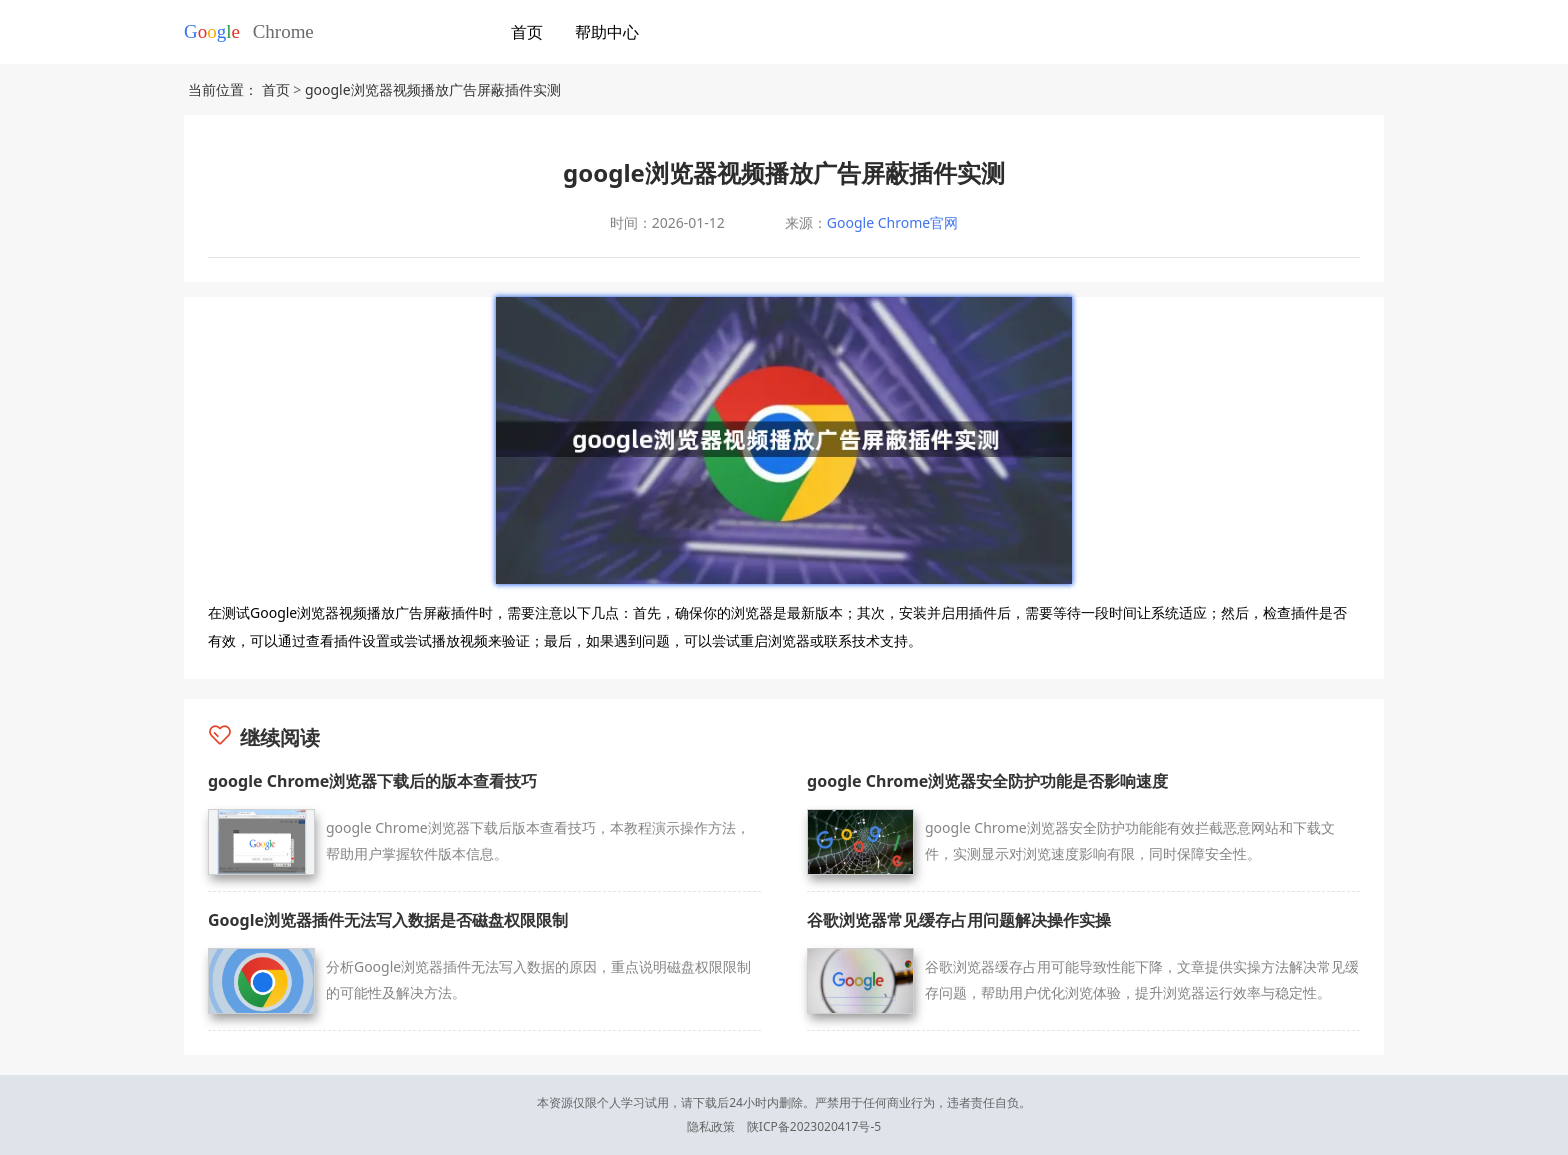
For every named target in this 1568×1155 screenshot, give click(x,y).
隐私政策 (711, 1126)
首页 (527, 32)
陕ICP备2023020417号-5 (814, 1126)
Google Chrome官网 (892, 222)
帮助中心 (607, 32)
